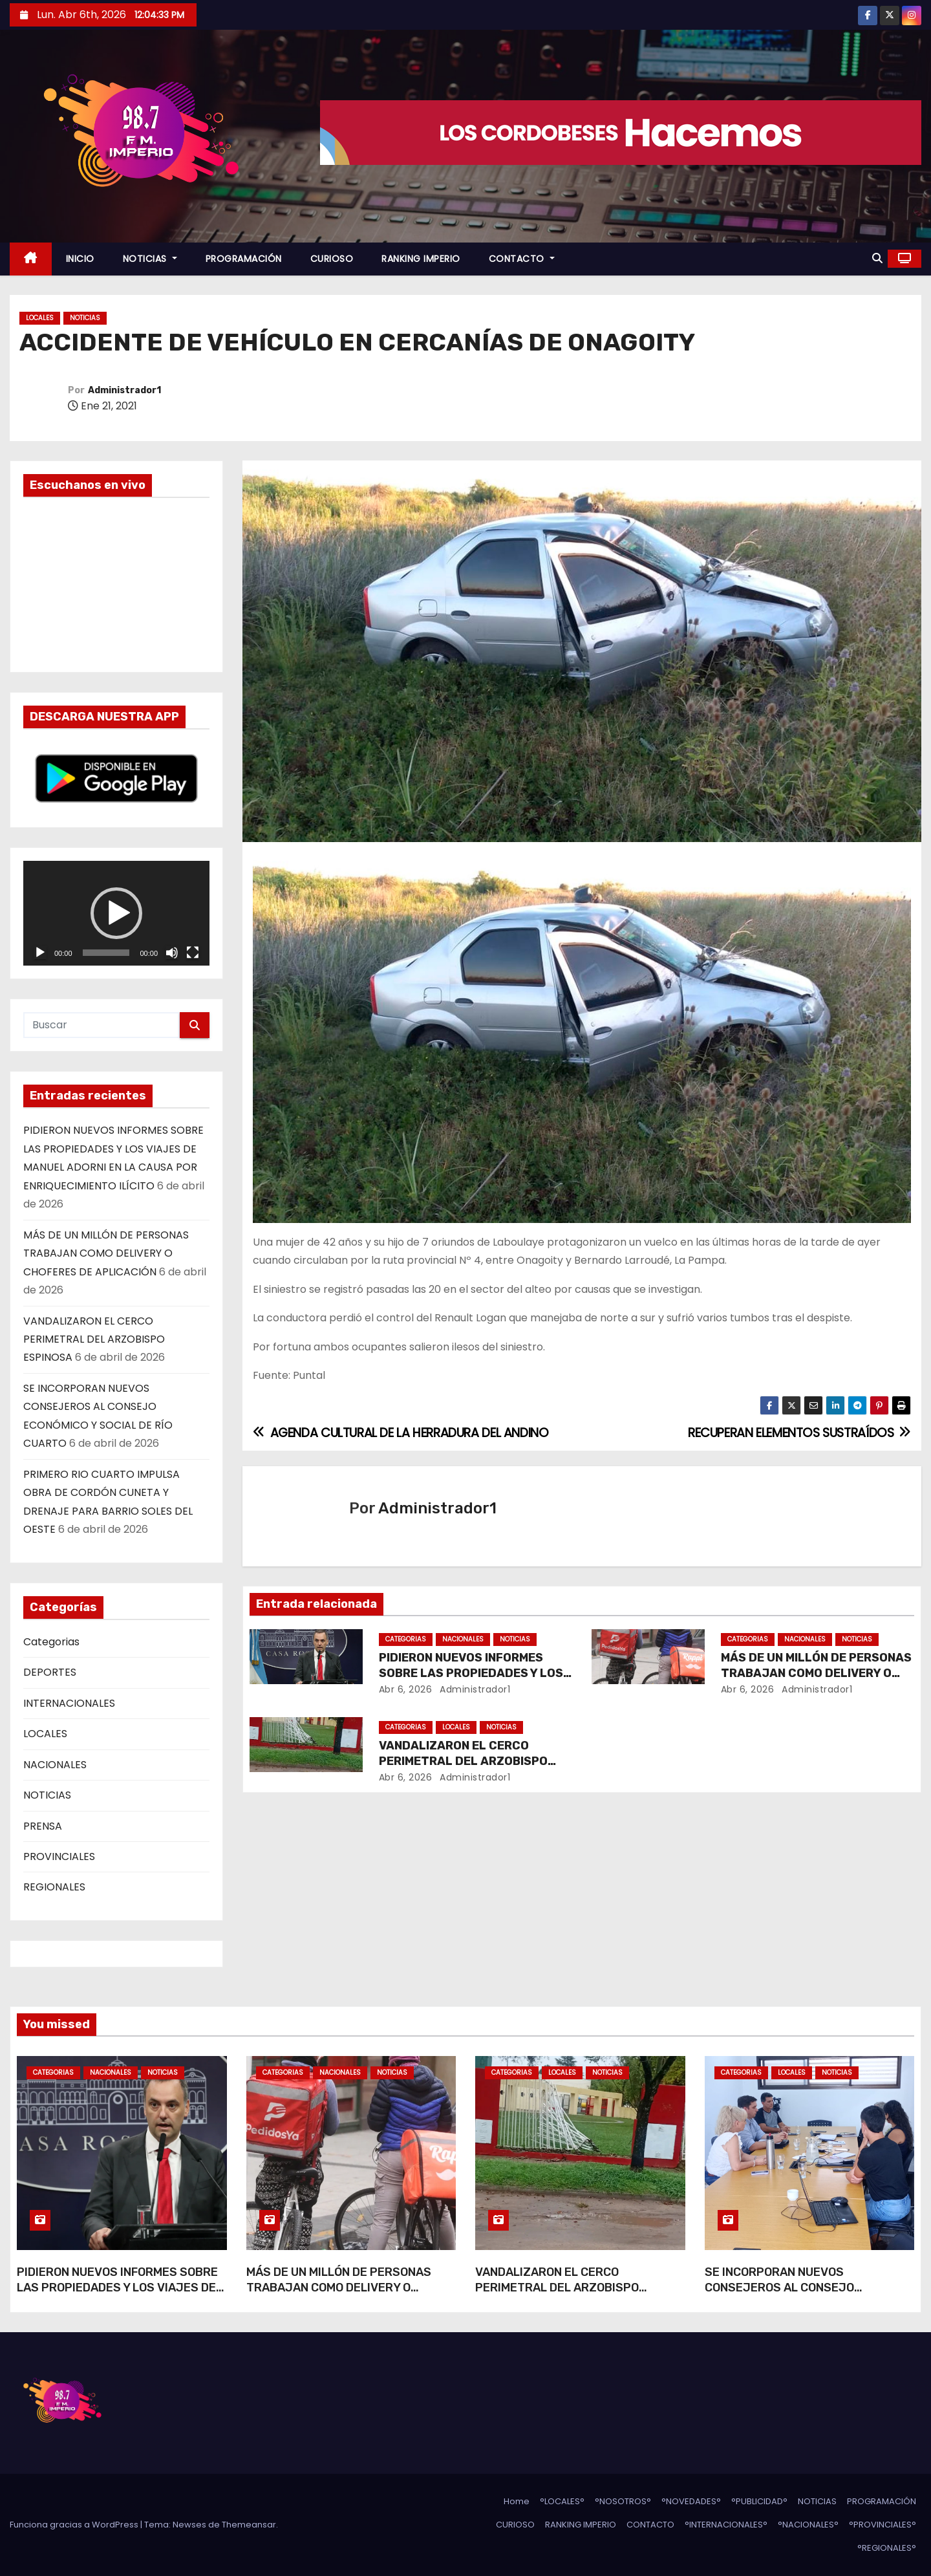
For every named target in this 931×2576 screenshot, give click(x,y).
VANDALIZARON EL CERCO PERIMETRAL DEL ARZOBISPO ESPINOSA (94, 1339)
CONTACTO (522, 258)
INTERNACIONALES (69, 1703)
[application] (116, 913)
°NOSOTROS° (623, 2501)
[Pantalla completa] (192, 952)
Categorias (51, 1641)
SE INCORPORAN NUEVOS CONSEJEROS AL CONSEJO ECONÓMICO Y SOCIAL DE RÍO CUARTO (808, 2287)
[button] (877, 258)
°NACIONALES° (808, 2524)
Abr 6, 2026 (406, 1689)
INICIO (80, 258)
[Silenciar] (172, 952)
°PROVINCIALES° (882, 2524)
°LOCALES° (562, 2501)
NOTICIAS (150, 258)
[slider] (106, 952)
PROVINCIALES (59, 1856)
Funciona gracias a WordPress (75, 2524)
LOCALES (40, 318)
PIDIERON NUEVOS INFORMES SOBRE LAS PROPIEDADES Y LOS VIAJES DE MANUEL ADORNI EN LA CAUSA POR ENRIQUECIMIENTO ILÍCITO (117, 2295)
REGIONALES (54, 1886)
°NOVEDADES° (691, 2501)
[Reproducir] (40, 952)
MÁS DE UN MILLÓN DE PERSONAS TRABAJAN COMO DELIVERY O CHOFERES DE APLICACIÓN (106, 1253)
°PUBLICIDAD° (759, 2501)
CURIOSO (332, 258)
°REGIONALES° (886, 2548)
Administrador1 (124, 390)
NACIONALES (55, 1764)
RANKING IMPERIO (420, 258)
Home (517, 2501)
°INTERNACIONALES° (726, 2524)
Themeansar (249, 2524)
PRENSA (42, 1826)
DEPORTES (49, 1672)
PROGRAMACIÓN (244, 258)
